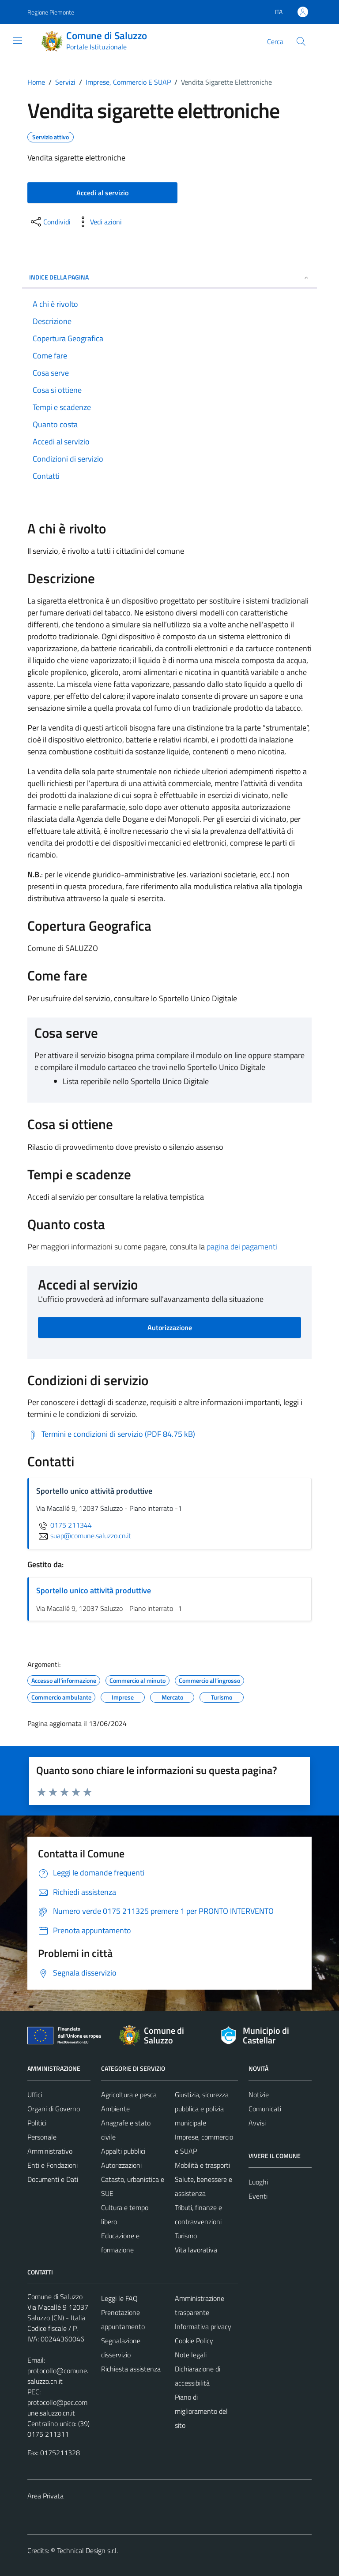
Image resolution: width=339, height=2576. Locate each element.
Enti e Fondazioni (52, 2165)
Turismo (186, 2235)
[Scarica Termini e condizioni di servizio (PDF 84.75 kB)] (111, 1434)
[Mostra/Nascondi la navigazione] (17, 40)
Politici (36, 2122)
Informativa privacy (203, 2326)
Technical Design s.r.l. (87, 2550)
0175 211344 (64, 1525)
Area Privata (45, 2495)
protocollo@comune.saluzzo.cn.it (57, 2375)
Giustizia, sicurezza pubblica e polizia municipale (202, 2108)
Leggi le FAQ (119, 2298)
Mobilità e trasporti (202, 2165)
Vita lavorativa (196, 2249)
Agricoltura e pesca (129, 2094)
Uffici (34, 2094)
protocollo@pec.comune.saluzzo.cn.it (57, 2407)
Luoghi (258, 2182)
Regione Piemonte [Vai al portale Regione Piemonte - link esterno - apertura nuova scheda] (50, 12)
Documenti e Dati (52, 2179)
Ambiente (115, 2108)
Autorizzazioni (121, 2165)
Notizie (259, 2094)
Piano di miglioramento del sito (201, 2411)
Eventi (258, 2196)
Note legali (191, 2354)
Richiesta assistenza (131, 2369)
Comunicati (265, 2108)
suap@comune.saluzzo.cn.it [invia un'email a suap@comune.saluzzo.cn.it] (83, 1535)
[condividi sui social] (49, 222)
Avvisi (257, 2122)
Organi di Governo (53, 2108)
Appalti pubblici (123, 2151)
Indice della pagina (169, 277)
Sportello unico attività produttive (93, 1590)
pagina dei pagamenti (242, 1247)
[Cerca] (301, 41)
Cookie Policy (194, 2340)
